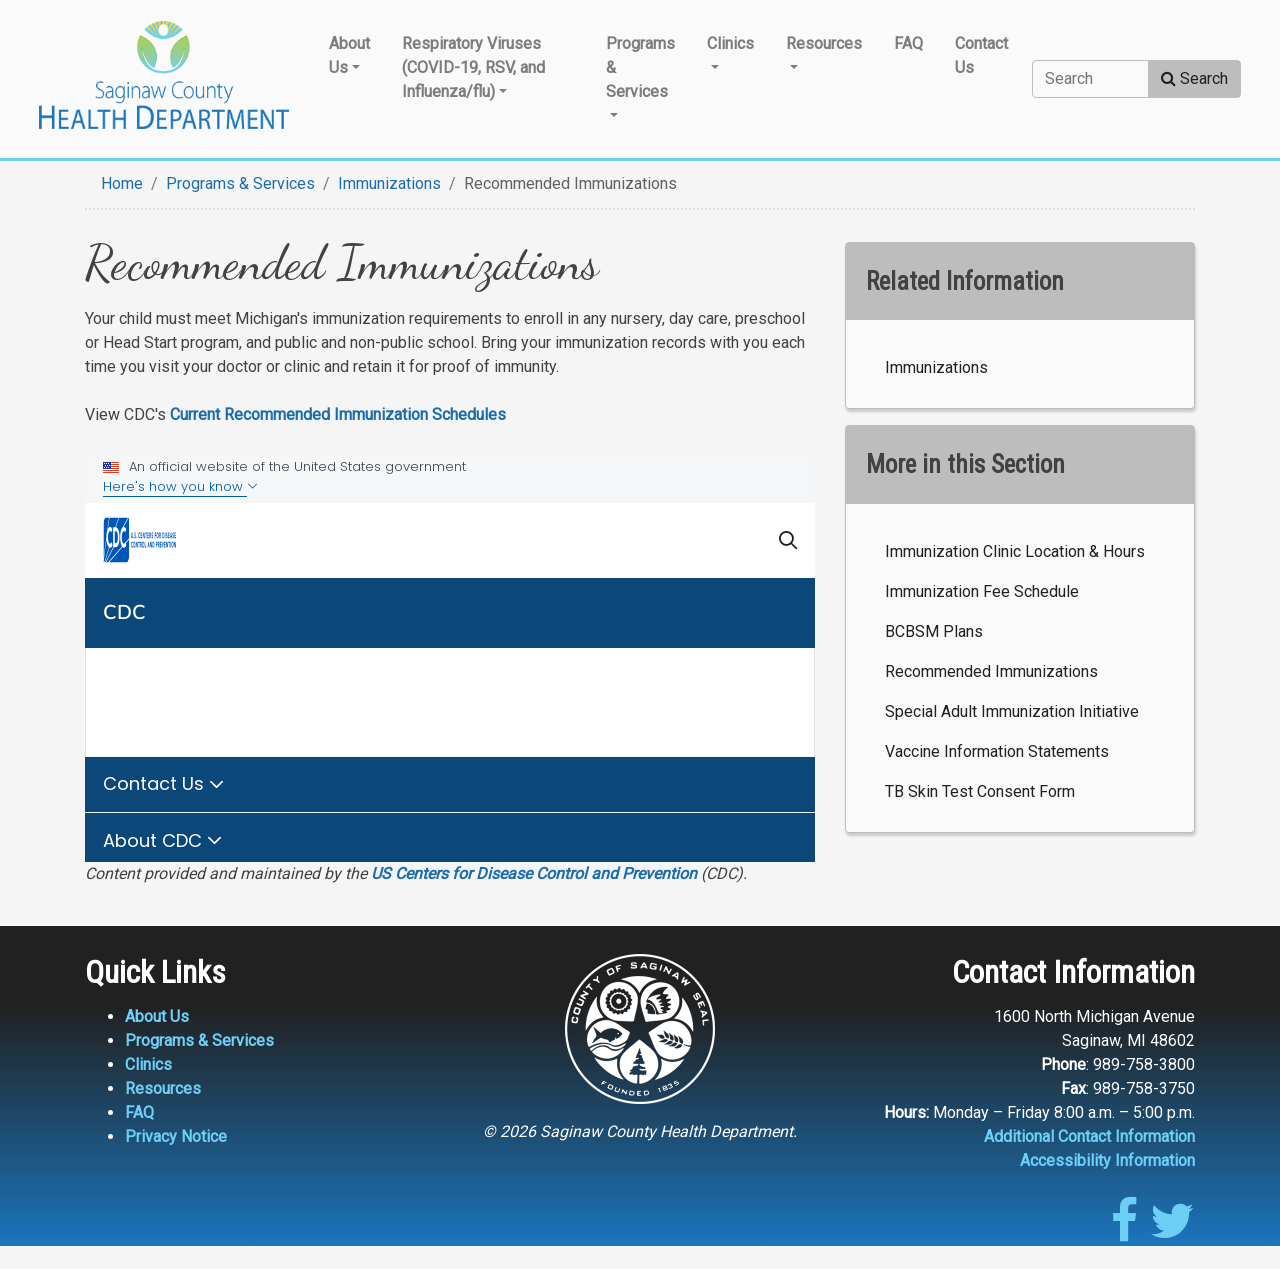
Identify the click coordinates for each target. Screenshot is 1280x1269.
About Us (157, 1016)
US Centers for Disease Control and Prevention (534, 873)
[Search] (1090, 79)
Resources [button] (824, 43)
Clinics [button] (730, 43)
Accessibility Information (1107, 1160)
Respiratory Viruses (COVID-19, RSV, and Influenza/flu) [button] (473, 67)
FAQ (908, 43)
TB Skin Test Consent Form (980, 791)
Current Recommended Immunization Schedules (338, 414)
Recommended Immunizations (991, 671)
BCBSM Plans (934, 631)
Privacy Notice (176, 1136)
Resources (163, 1088)
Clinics (148, 1064)
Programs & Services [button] (640, 67)
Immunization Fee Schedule (982, 591)
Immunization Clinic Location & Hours (1015, 551)
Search (1194, 78)
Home (122, 183)
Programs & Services (240, 183)
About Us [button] (349, 55)
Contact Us (981, 55)
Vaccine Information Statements (997, 751)
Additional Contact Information (1089, 1136)
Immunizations (389, 183)
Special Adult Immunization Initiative (1012, 711)
